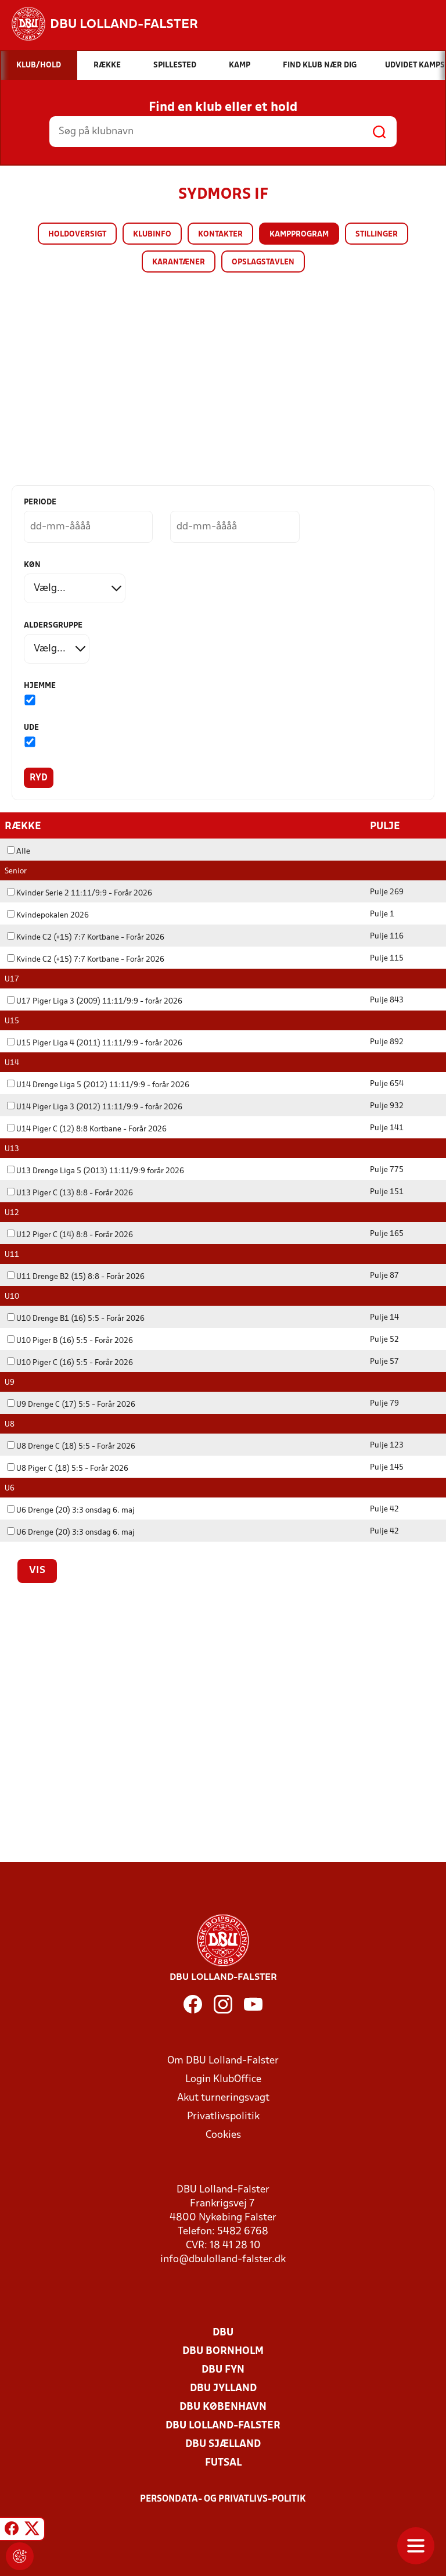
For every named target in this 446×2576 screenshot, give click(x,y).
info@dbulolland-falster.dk (223, 2259)
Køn (32, 565)
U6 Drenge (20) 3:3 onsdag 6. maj (71, 1510)
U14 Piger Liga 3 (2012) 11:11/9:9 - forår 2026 (94, 1106)
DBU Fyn (223, 2369)
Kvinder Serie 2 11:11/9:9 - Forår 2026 (79, 893)
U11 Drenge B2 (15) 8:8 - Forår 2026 (76, 1276)
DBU (223, 2332)
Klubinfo (152, 234)
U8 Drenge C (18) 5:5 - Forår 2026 (71, 1446)
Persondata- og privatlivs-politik (223, 2499)
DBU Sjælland (223, 2444)
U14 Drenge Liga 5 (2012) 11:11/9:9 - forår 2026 (98, 1084)
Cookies (223, 2135)
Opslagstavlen (263, 262)
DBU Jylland (223, 2388)
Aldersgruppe (53, 625)
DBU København (223, 2407)
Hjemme (40, 686)
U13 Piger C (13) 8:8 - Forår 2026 (70, 1192)
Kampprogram (299, 234)
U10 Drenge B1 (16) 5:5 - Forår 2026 (76, 1318)
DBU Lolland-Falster (223, 2425)
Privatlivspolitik (223, 2116)
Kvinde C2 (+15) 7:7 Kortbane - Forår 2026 (85, 937)
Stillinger (376, 234)
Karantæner (178, 262)
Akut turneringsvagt (223, 2097)
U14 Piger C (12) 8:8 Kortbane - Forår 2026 (87, 1129)
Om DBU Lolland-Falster (223, 2060)
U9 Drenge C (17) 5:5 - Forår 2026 (71, 1404)
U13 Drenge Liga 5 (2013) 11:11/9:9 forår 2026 (95, 1170)
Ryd (39, 778)
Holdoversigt (77, 234)
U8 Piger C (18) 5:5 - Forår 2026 (67, 1468)
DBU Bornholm (223, 2351)
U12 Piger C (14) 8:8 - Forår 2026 (70, 1234)
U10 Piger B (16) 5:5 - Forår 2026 (70, 1340)
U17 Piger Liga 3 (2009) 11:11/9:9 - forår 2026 (94, 1001)
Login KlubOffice (223, 2079)
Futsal (223, 2462)
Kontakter (220, 234)
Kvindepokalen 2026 (48, 915)
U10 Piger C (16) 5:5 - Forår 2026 (70, 1362)
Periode (40, 502)
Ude (31, 728)
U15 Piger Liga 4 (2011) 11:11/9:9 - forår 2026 (94, 1043)
